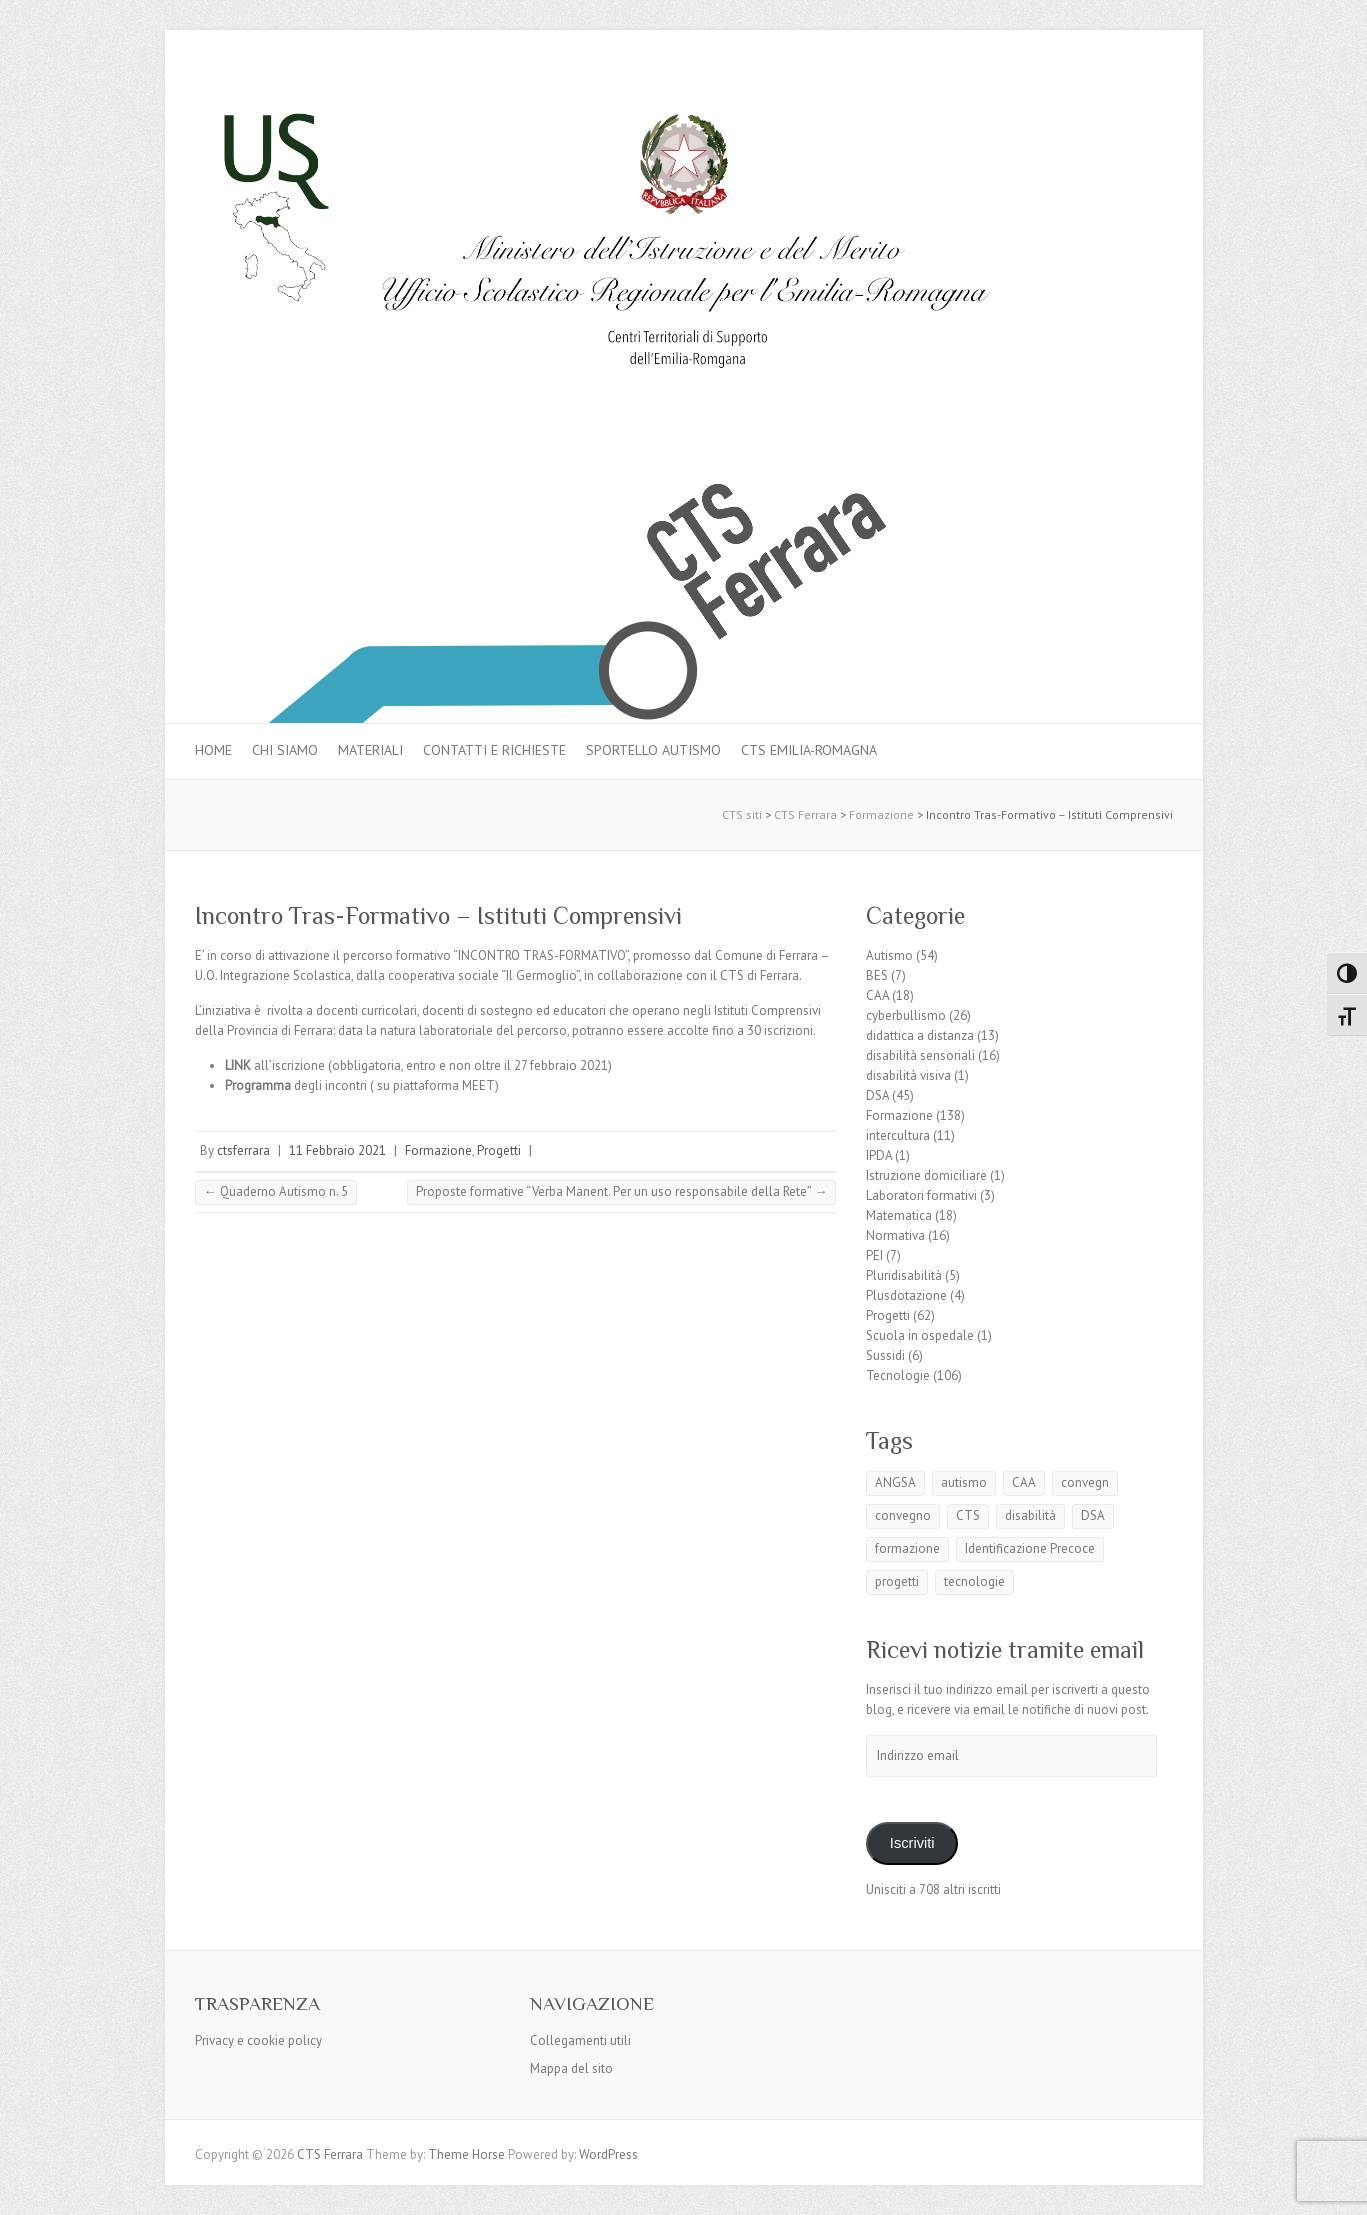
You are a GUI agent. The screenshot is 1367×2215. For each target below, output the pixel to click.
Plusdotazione (906, 1295)
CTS (968, 1515)
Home (213, 750)
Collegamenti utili (580, 2040)
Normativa (895, 1235)
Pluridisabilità (904, 1275)
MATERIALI (370, 750)
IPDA (879, 1155)
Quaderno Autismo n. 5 (276, 1191)
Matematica (899, 1215)
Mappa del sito (571, 2068)
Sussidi (885, 1355)
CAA (877, 995)
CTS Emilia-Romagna (809, 750)
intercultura (898, 1135)
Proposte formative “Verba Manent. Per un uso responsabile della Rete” (621, 1191)
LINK (238, 1065)
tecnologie (974, 1581)
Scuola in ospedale (920, 1335)
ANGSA (895, 1482)
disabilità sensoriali (920, 1055)
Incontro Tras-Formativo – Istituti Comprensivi (438, 915)
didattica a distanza (920, 1035)
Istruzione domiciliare (926, 1175)
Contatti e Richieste (494, 750)
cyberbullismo (906, 1015)
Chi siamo (285, 750)
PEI (874, 1255)
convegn (1085, 1482)
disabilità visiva (908, 1075)
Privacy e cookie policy (258, 2040)
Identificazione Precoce (1030, 1548)
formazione (907, 1548)
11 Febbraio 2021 (337, 1150)
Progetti (499, 1150)
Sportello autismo (653, 750)
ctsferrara (243, 1150)
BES (877, 975)
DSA (877, 1095)
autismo (964, 1482)
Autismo (889, 955)
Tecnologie (898, 1375)
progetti (897, 1581)
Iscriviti (912, 1843)
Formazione (438, 1150)
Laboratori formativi (921, 1195)
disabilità (1030, 1515)
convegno (903, 1515)
